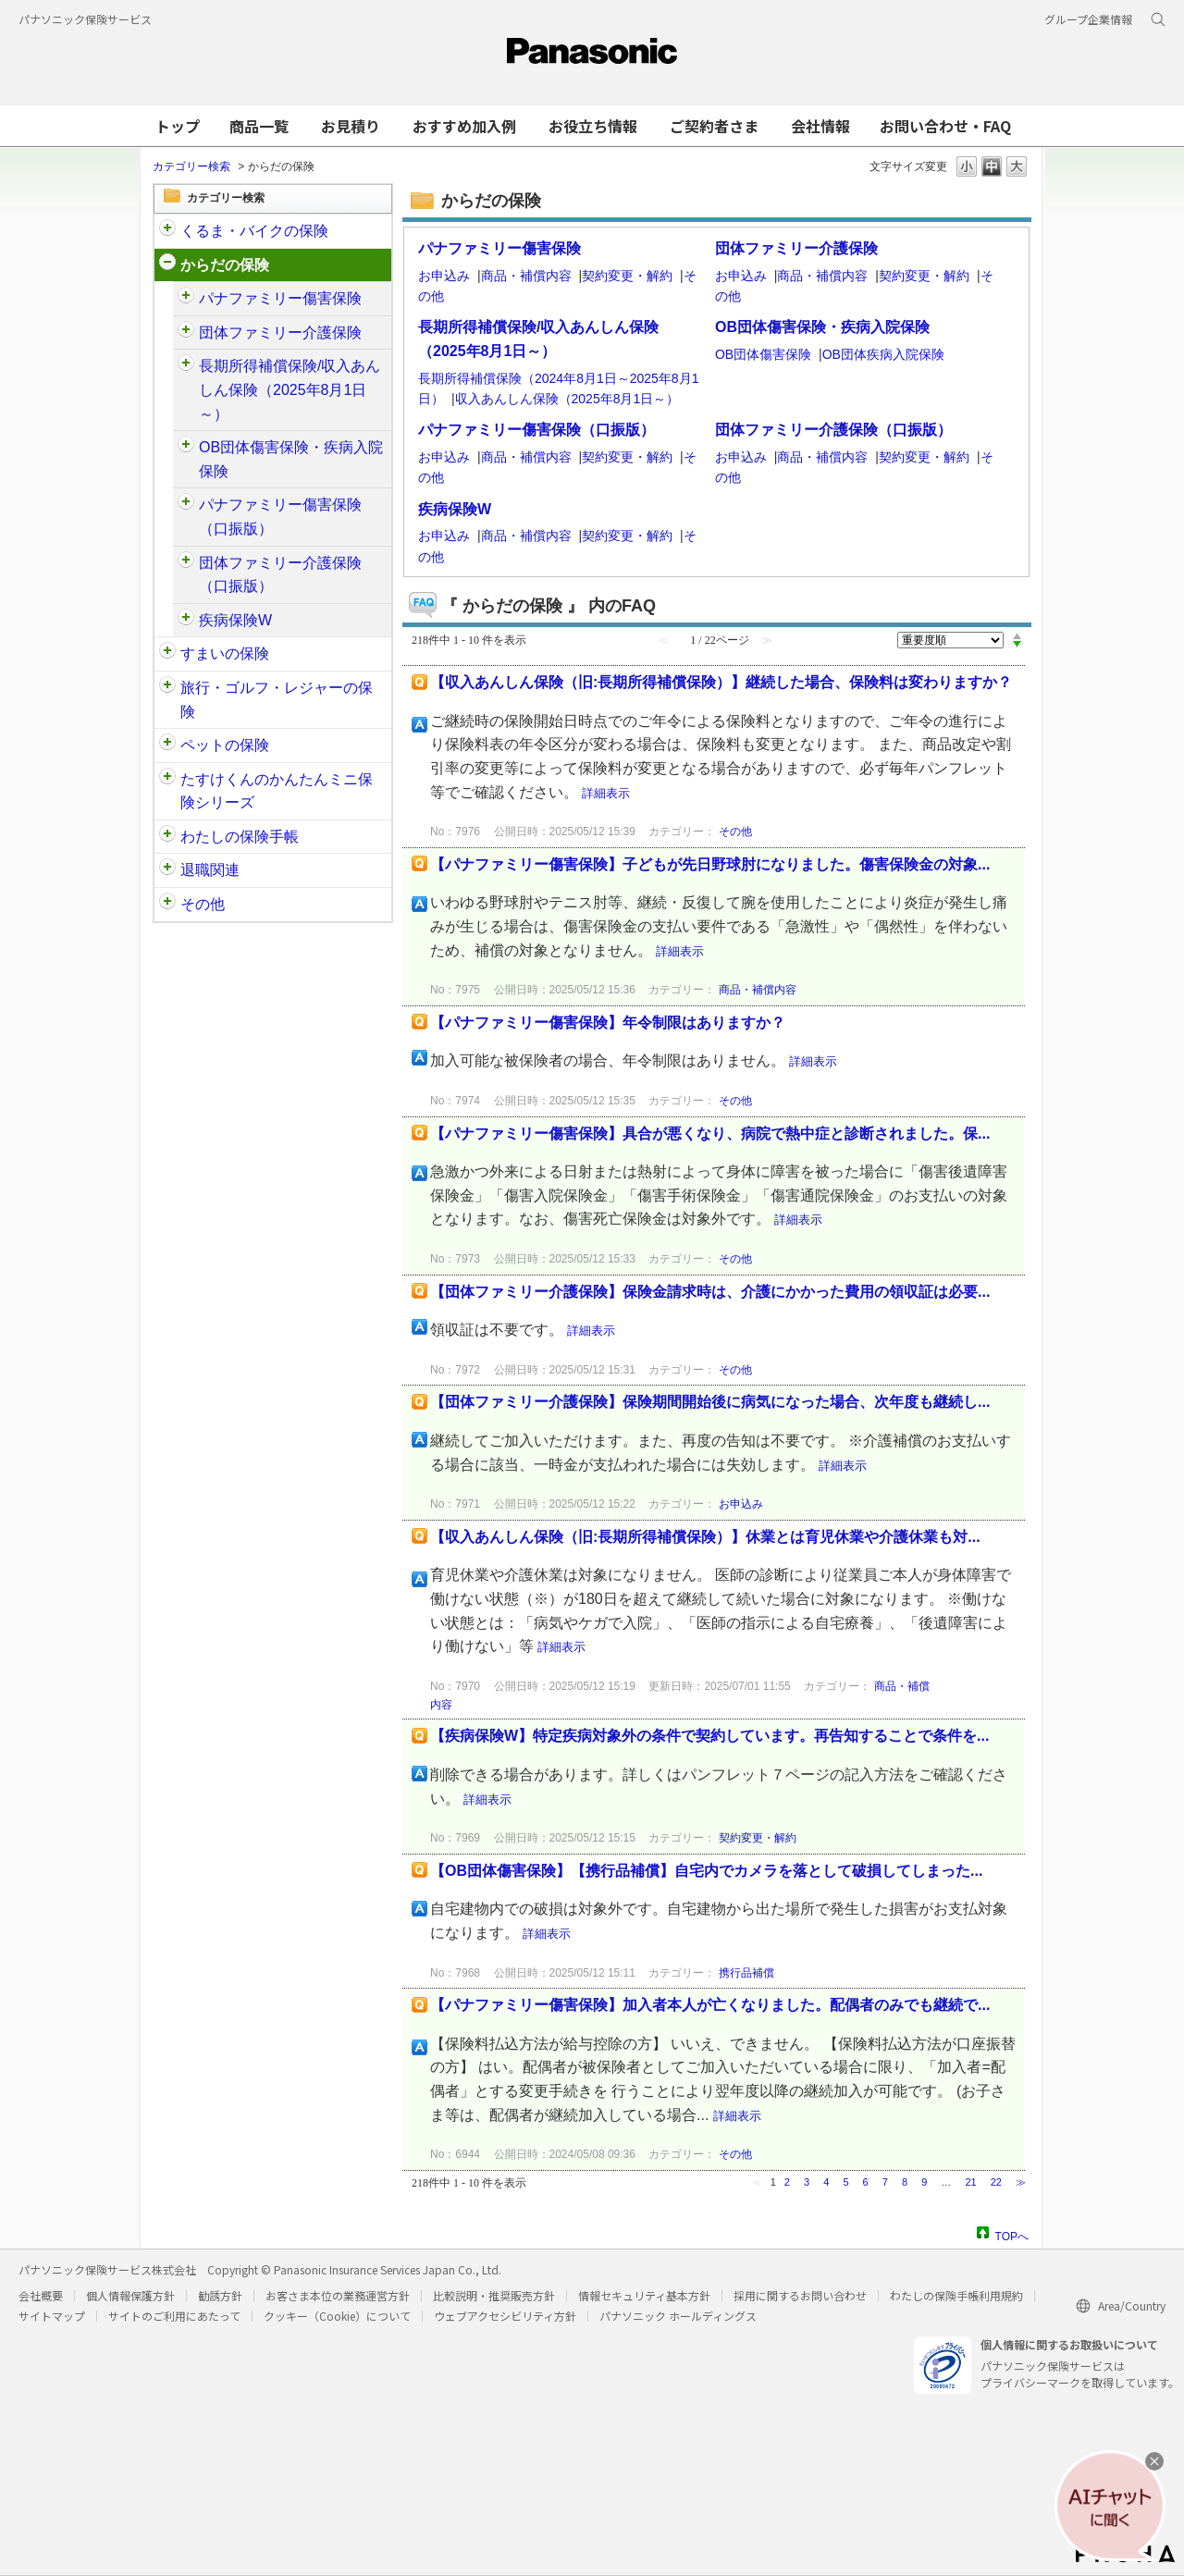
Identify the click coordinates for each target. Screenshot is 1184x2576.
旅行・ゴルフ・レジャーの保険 (276, 700)
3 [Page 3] (806, 2182)
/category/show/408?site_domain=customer (186, 505)
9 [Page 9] (924, 2182)
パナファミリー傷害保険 (280, 298)
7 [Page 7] (885, 2182)
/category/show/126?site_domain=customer (186, 333)
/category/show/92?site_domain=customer (167, 688)
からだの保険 (224, 265)
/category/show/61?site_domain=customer (186, 299)
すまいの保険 (224, 653)
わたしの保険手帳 (239, 836)
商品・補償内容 (526, 275)
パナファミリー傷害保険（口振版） (280, 516)
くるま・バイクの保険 (254, 231)
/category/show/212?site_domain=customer (167, 870)
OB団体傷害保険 (763, 354)
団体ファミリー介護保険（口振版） (280, 575)
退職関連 (210, 870)
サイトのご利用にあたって (174, 2315)
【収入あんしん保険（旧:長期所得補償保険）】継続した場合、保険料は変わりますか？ (721, 682)
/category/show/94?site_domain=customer (186, 448)
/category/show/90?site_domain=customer (167, 745)
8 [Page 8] (904, 2182)
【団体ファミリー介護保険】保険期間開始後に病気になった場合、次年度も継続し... (710, 1402)
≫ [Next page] (1021, 2182)
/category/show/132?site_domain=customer (167, 780)
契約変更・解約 (627, 275)
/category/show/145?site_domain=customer (167, 837)
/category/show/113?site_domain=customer (167, 905)
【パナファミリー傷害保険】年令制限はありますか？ (607, 1022)
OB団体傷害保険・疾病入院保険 (291, 459)
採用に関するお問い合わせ (800, 2295)
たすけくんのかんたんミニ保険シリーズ (276, 791)
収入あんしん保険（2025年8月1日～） (567, 398)
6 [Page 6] (866, 2182)
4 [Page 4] (826, 2182)
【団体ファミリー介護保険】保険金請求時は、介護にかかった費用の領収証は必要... (710, 1292)
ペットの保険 (224, 745)
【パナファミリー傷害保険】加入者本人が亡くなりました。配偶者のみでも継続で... (710, 2005)
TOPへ (1012, 2234)
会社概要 (40, 2295)
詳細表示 (606, 793)
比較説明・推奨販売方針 (494, 2295)
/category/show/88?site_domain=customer (167, 231)
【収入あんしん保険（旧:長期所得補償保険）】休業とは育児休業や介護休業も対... (705, 1537)
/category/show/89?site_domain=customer (167, 654)
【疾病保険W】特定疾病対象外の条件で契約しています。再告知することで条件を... (709, 1736)
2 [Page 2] (787, 2182)
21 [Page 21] (970, 2182)
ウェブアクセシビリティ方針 (505, 2315)
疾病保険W (235, 620)
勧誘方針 (220, 2295)
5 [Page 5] (845, 2182)
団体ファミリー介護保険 (280, 332)
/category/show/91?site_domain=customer (167, 265)
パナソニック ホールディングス (678, 2315)
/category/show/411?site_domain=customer (186, 563)
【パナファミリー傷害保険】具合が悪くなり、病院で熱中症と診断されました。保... (710, 1133)
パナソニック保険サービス (85, 19)
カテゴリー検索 (191, 166)
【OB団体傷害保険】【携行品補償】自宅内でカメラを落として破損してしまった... (706, 1871)
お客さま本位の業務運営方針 (337, 2295)
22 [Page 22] (996, 2182)
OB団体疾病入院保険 (883, 354)
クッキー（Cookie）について (337, 2315)
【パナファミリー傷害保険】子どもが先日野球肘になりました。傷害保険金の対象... (710, 864)
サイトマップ (51, 2315)
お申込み (444, 275)
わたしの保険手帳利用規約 (956, 2295)
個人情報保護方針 (130, 2295)
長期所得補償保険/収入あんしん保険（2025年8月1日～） (289, 389)
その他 (202, 904)
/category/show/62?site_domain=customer (186, 366)
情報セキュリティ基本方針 (644, 2295)
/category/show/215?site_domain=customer (186, 621)
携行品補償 (746, 1972)
